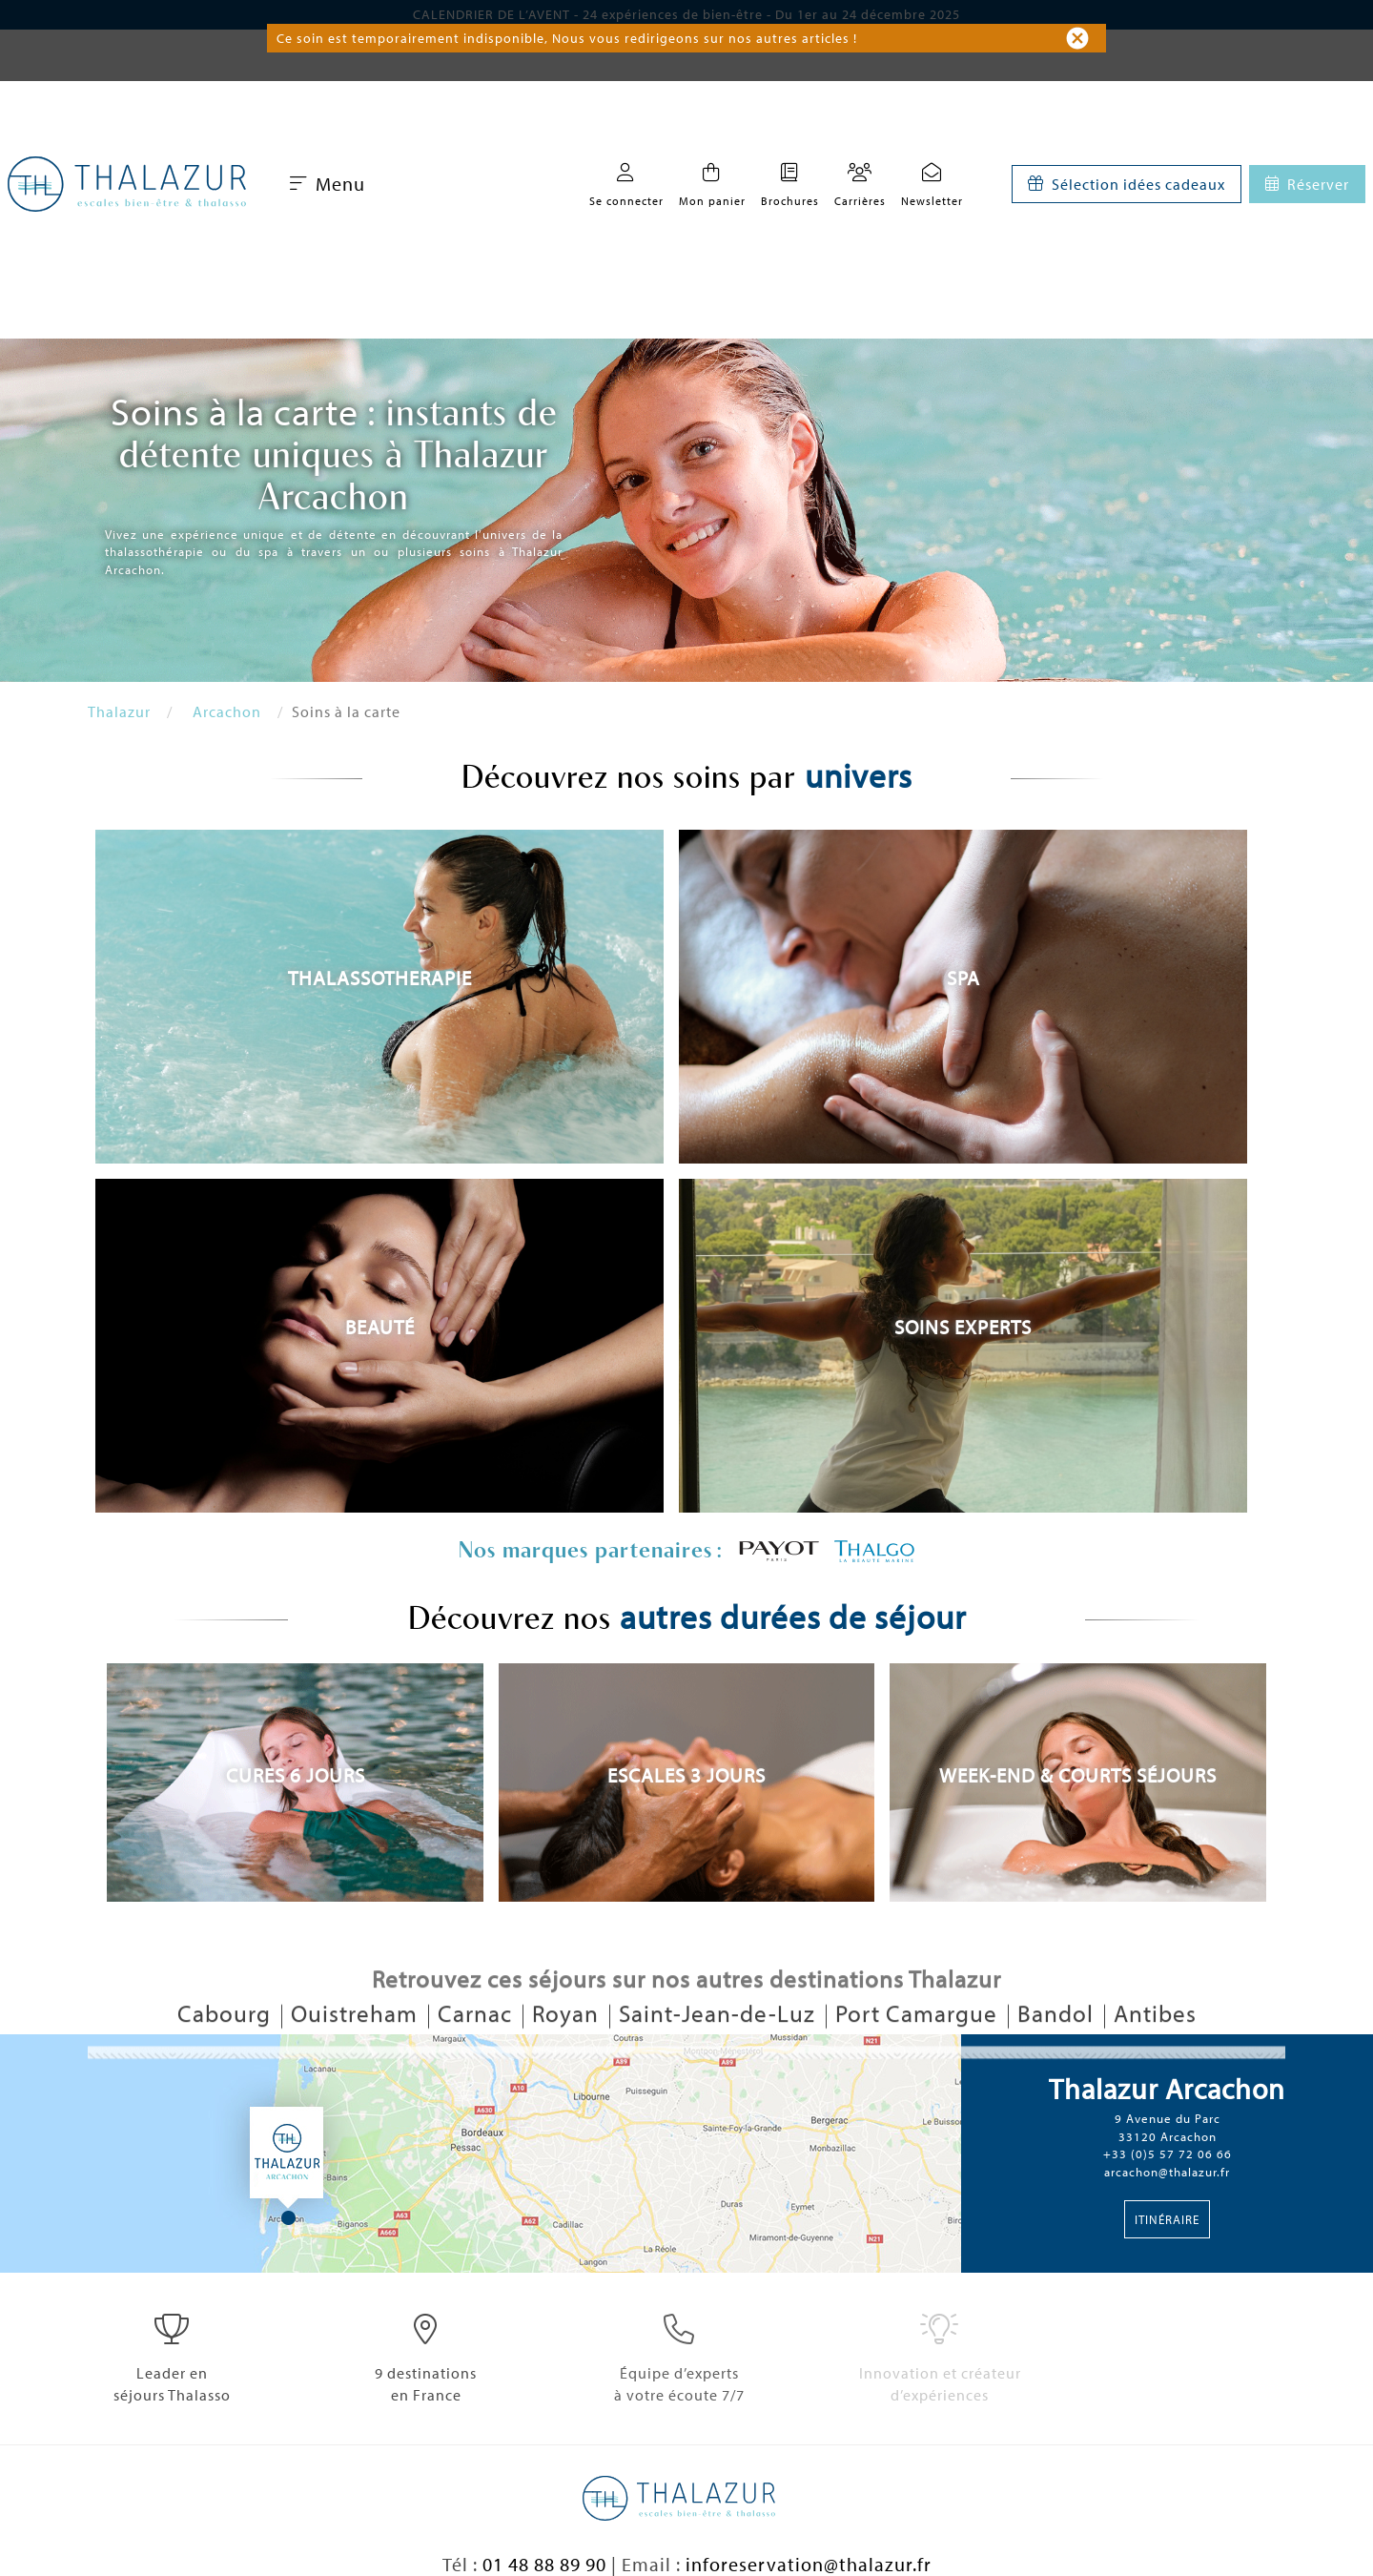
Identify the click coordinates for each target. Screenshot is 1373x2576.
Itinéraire (1167, 2219)
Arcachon (227, 711)
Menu (327, 184)
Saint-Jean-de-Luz (720, 2046)
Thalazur (119, 711)
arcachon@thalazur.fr (1167, 2171)
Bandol (1058, 2046)
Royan (568, 2046)
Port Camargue (919, 2046)
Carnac (478, 2046)
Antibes (1155, 2046)
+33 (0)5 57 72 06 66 (1167, 2153)
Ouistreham (357, 2046)
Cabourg (227, 2046)
